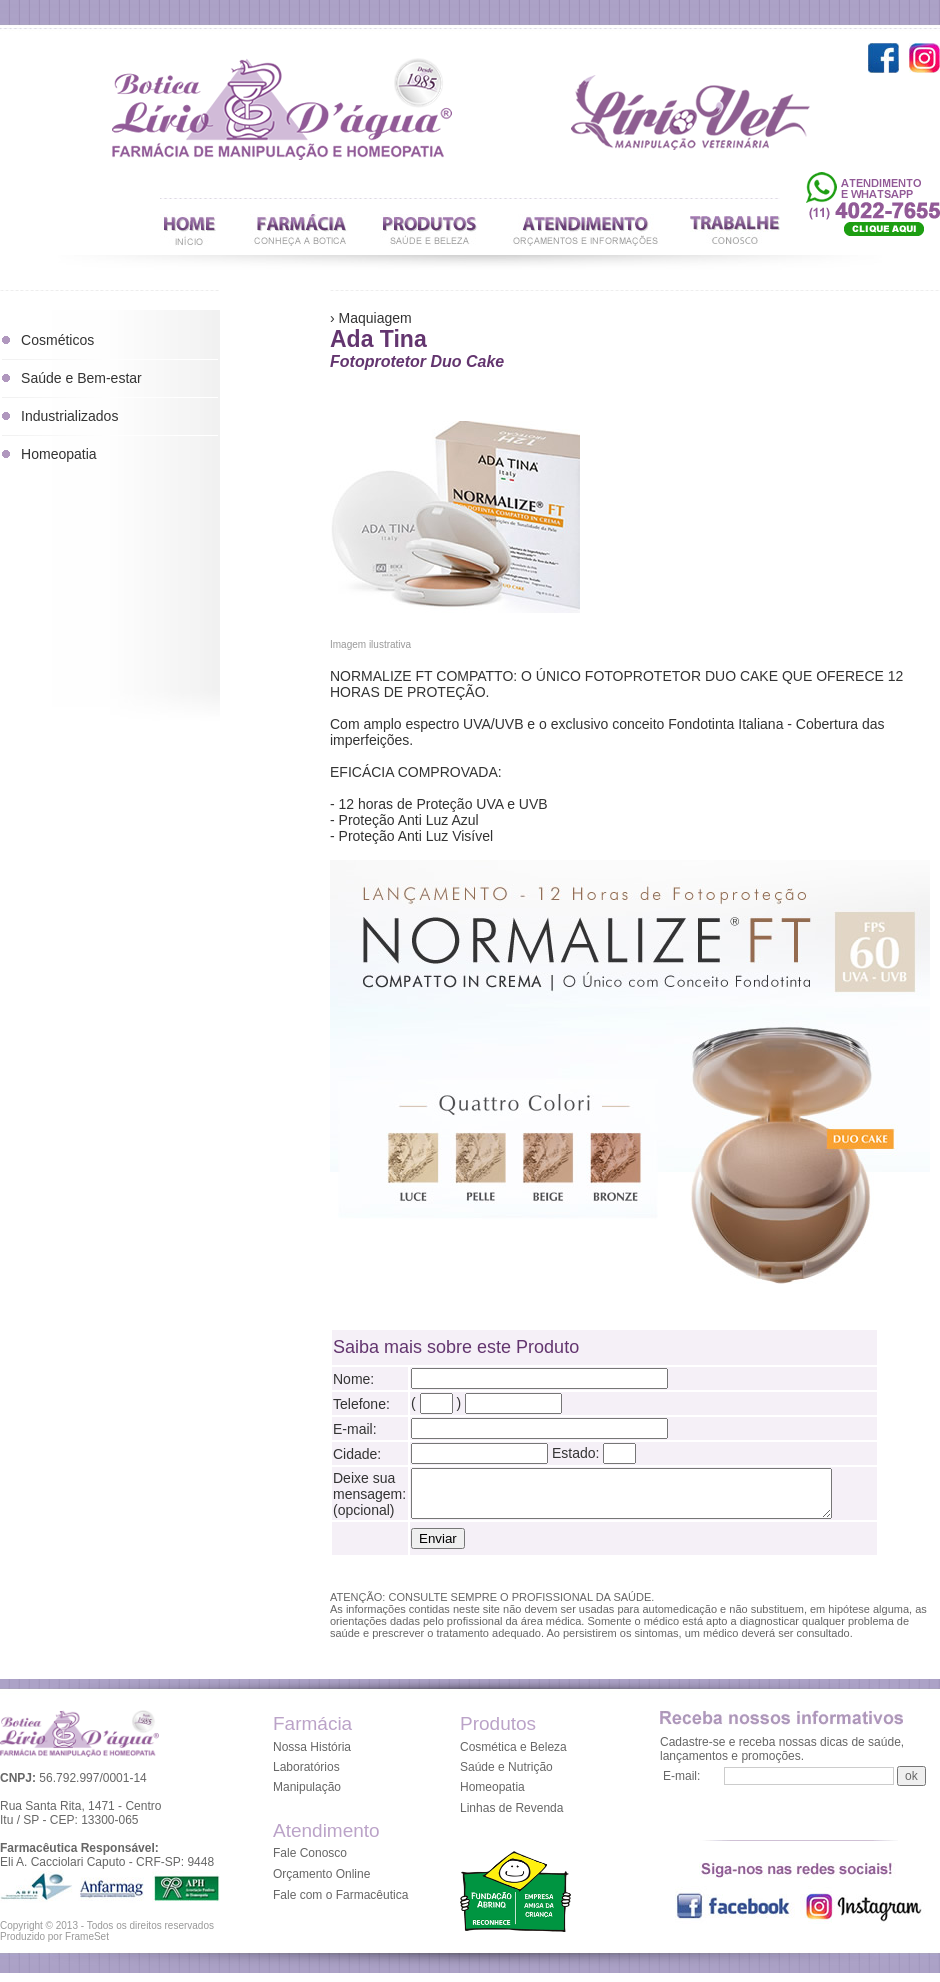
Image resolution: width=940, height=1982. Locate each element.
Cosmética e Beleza (513, 1756)
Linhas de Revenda (511, 1817)
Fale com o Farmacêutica (340, 1904)
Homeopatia (59, 454)
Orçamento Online (321, 1883)
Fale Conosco (310, 1862)
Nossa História (312, 1756)
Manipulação (307, 1796)
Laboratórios (306, 1776)
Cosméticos (57, 340)
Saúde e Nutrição (506, 1776)
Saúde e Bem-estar (81, 378)
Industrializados (69, 416)
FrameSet (87, 1945)
